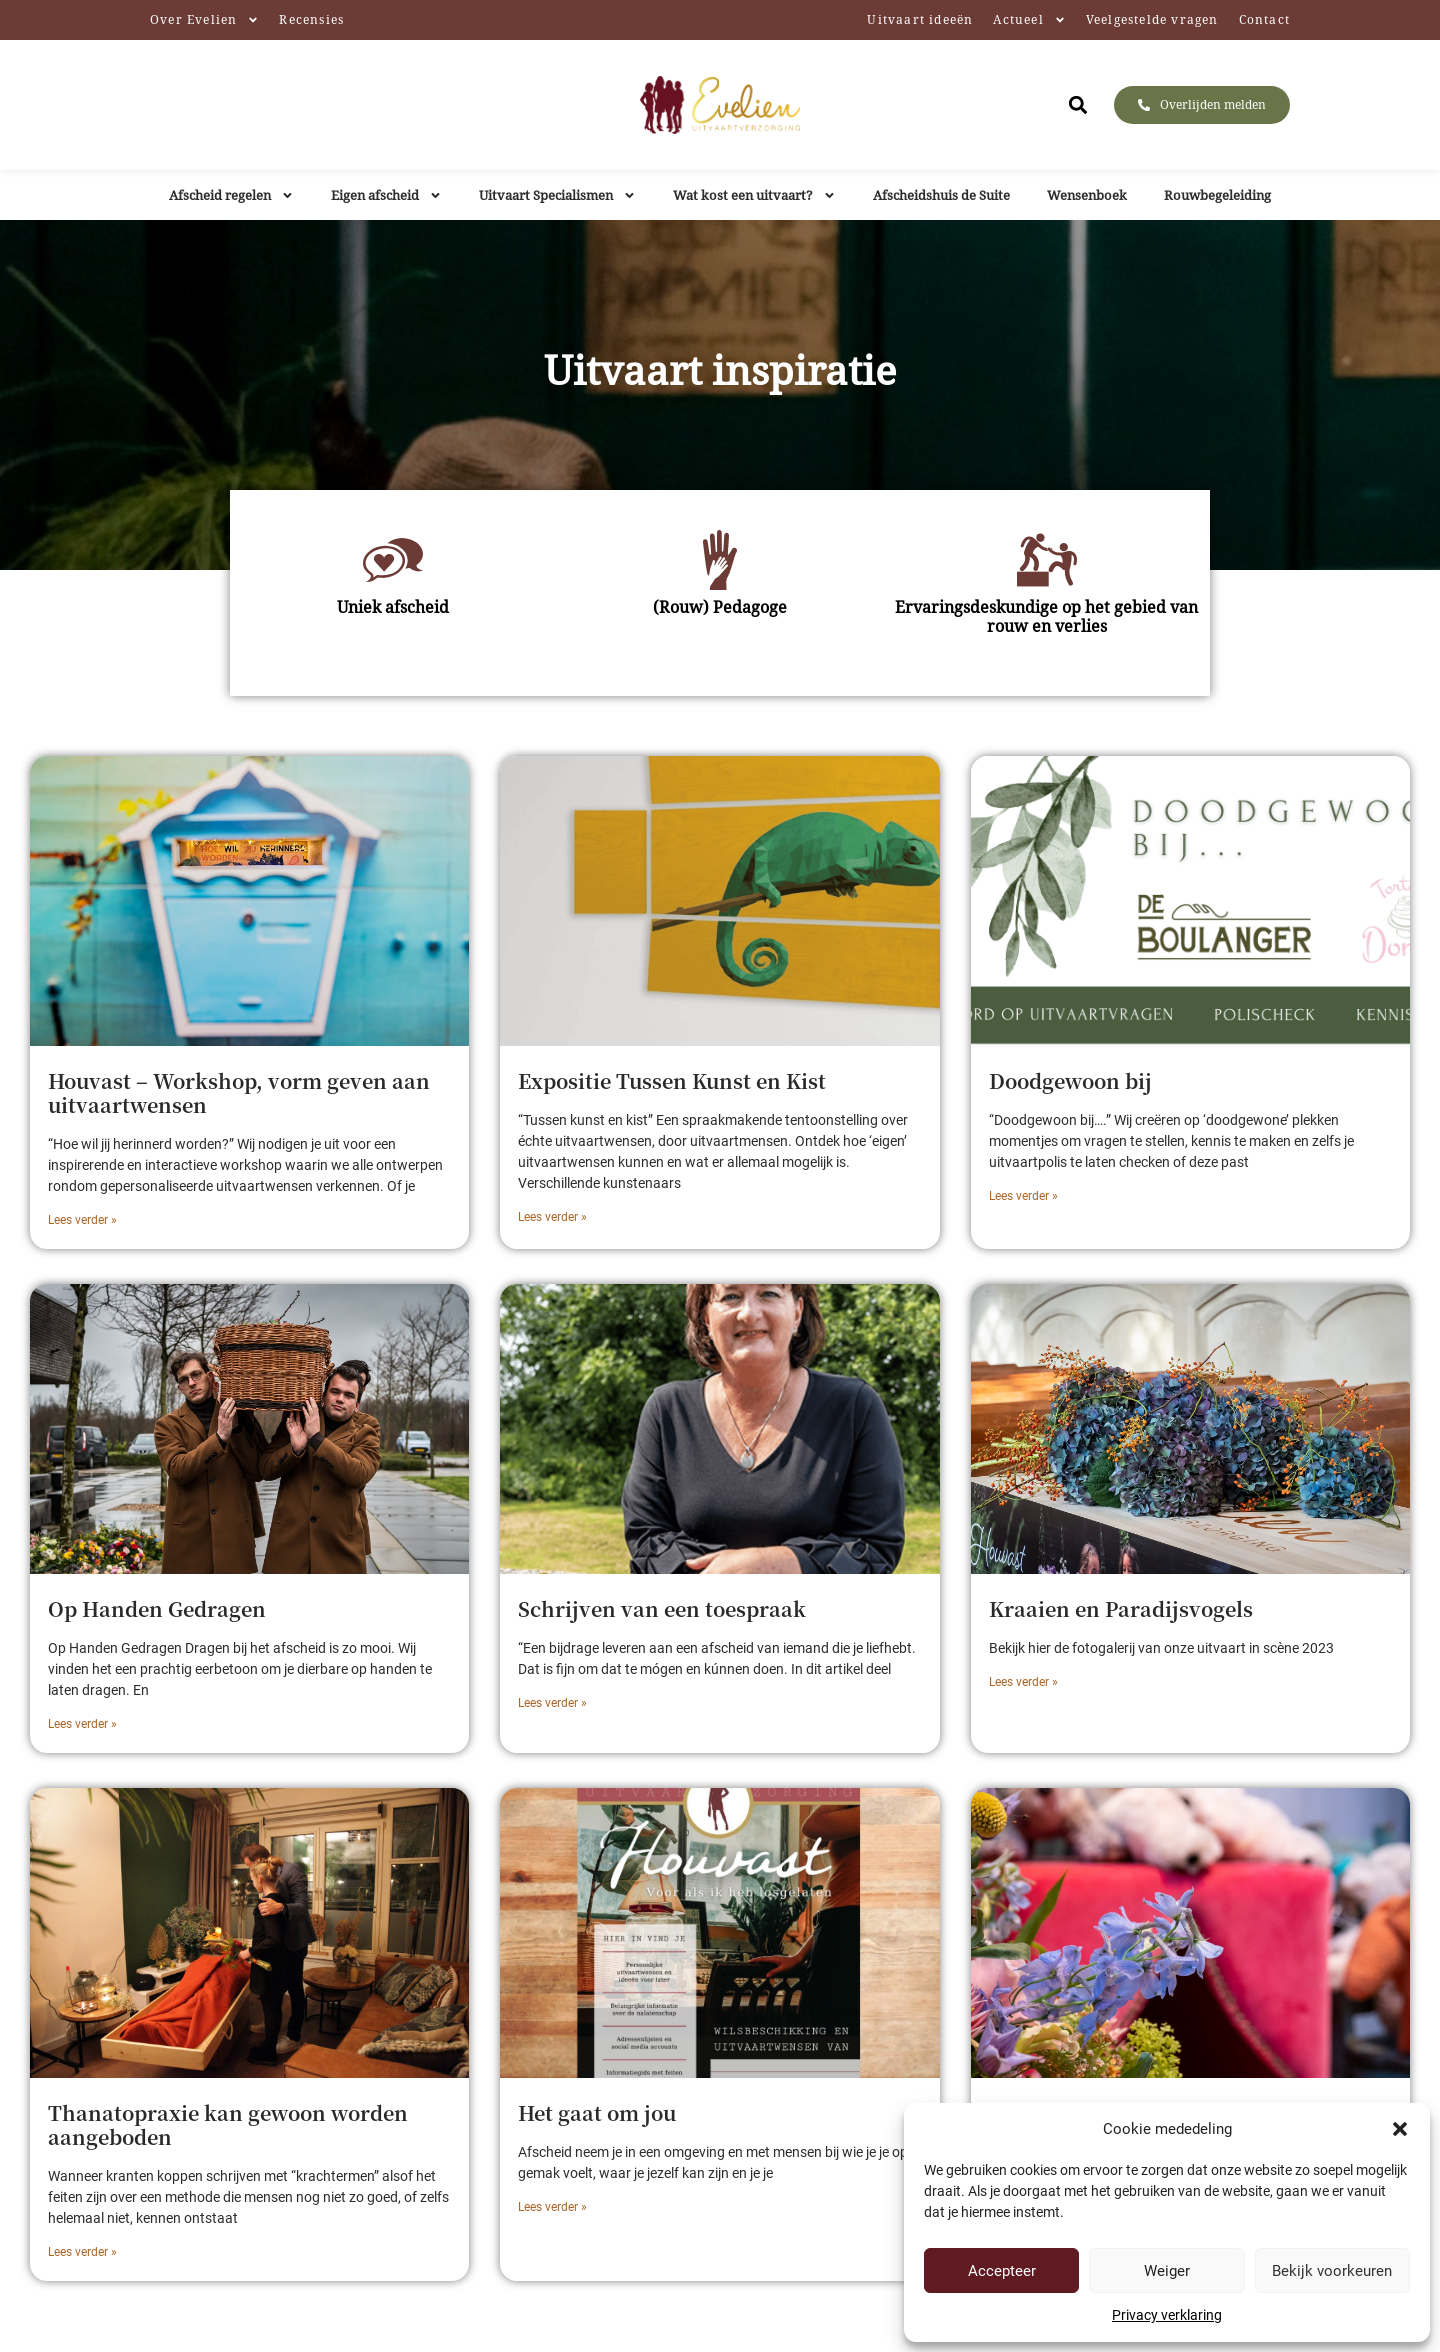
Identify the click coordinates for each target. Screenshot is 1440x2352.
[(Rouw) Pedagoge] (720, 560)
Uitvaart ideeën (920, 19)
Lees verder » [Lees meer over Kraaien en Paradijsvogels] (1023, 1682)
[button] (1400, 2129)
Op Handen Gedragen (157, 1608)
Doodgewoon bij (1070, 1080)
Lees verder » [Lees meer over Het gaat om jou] (552, 2207)
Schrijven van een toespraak (662, 1608)
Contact (1264, 19)
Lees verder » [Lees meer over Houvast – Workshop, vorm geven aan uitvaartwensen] (82, 1220)
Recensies (311, 19)
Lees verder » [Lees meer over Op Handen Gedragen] (82, 1724)
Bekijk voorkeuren (1332, 2271)
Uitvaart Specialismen (557, 195)
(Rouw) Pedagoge (720, 607)
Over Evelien (204, 20)
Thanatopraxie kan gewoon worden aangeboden (228, 2124)
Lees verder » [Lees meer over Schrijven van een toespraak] (552, 1703)
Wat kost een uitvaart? (754, 195)
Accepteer (1002, 2271)
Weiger (1167, 2271)
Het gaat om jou (597, 2112)
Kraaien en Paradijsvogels (1121, 1608)
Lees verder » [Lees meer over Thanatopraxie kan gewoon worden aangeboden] (82, 2252)
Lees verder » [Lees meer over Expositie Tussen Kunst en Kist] (552, 1217)
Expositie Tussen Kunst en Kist (672, 1080)
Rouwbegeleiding (1217, 195)
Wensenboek (1087, 195)
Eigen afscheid (386, 195)
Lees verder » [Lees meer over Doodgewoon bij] (1023, 1196)
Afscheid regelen (231, 195)
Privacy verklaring (1167, 2315)
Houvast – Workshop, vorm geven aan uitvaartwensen (239, 1092)
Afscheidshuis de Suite (941, 195)
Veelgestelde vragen (1152, 19)
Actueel (1029, 20)
